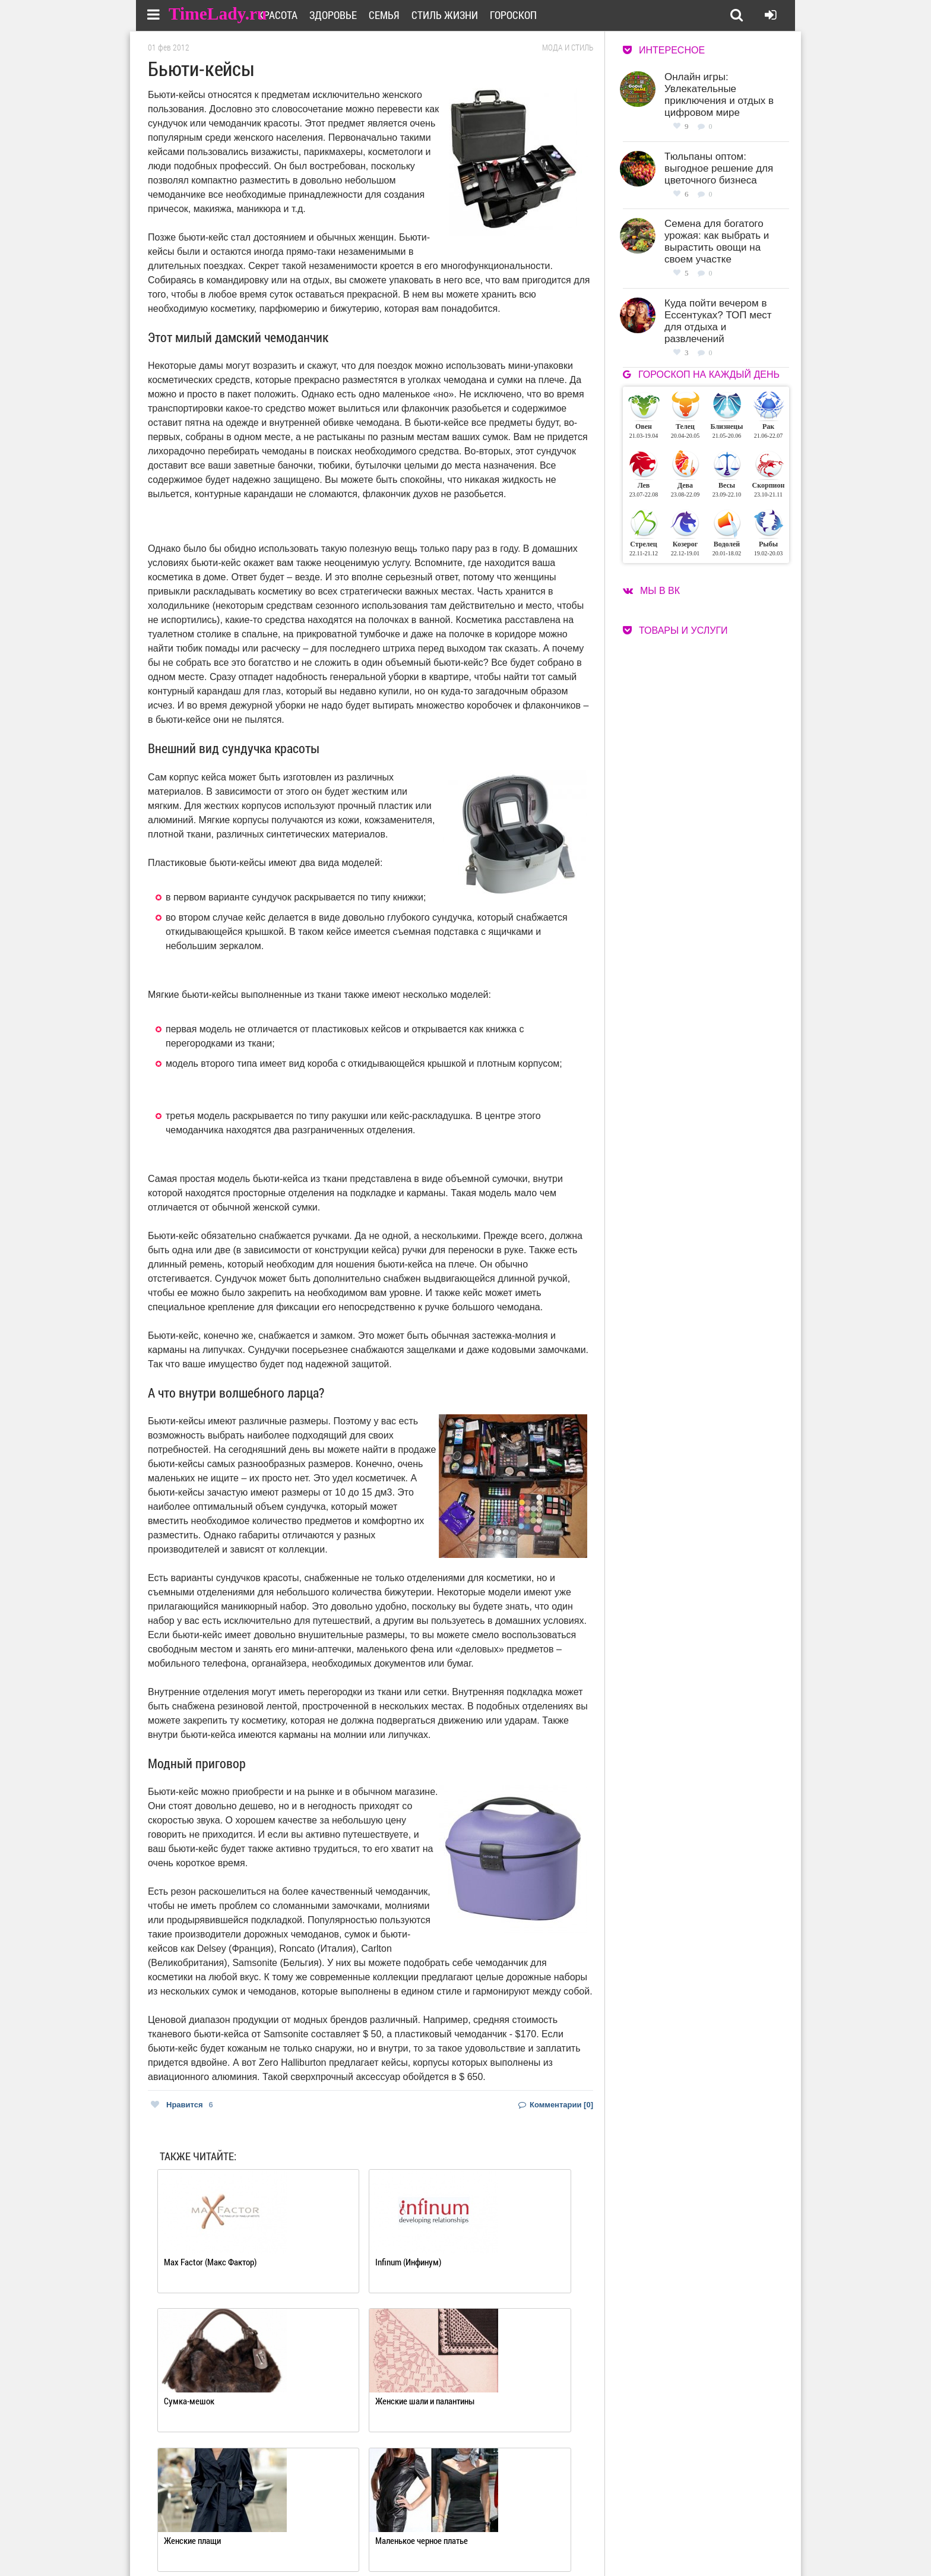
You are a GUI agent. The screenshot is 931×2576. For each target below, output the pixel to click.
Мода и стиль (567, 47)
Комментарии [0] (555, 2104)
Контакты (423, 2541)
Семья (416, 15)
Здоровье (366, 15)
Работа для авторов (525, 2526)
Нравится (182, 2104)
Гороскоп (545, 15)
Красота (310, 15)
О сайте (418, 2526)
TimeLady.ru (220, 13)
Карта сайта (511, 2541)
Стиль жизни (477, 15)
